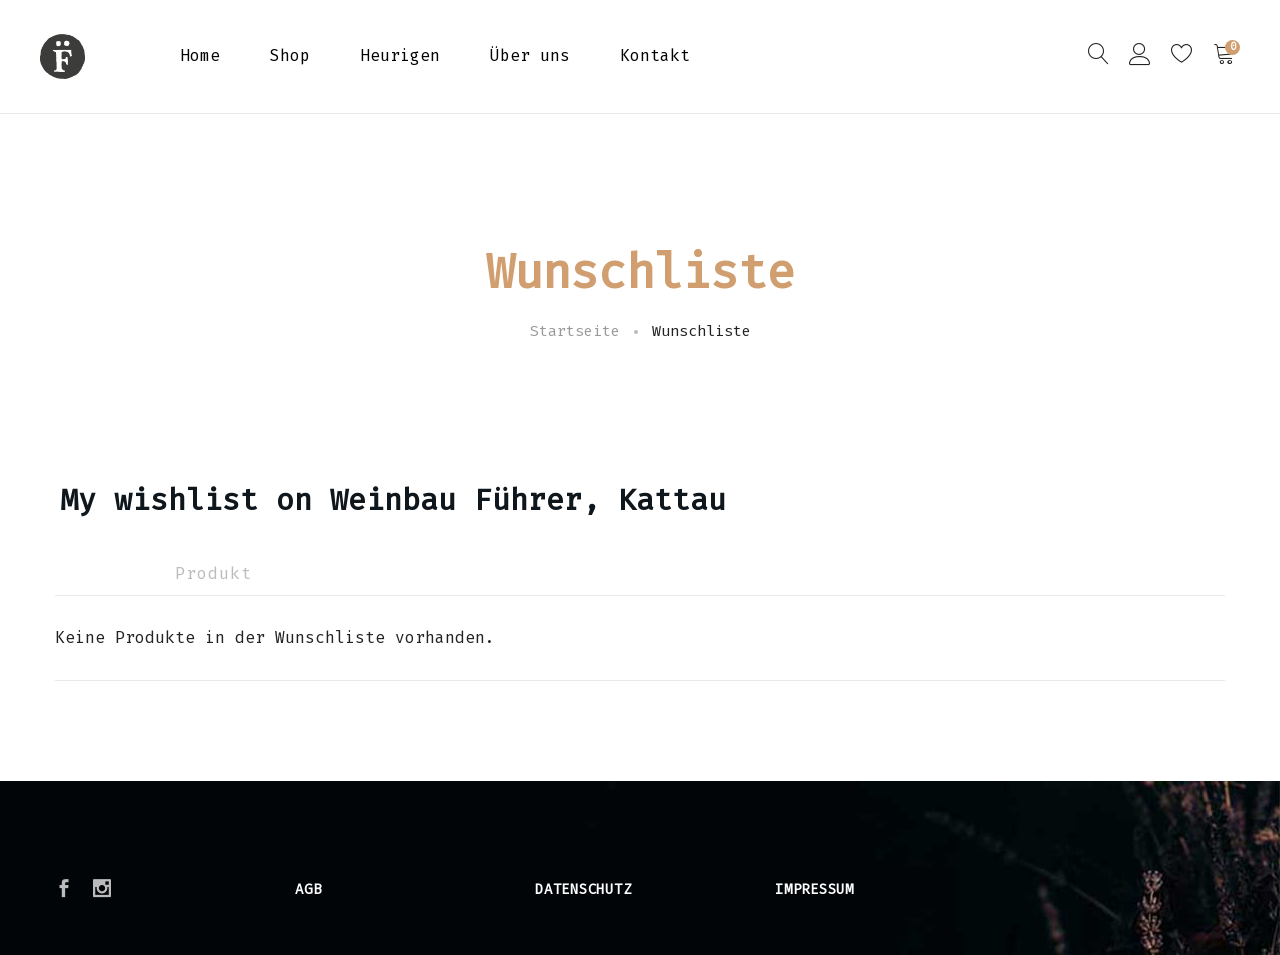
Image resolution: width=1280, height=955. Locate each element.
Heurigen (400, 55)
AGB (308, 889)
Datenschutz (583, 889)
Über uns (530, 55)
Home (200, 55)
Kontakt (655, 55)
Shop (290, 55)
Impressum (814, 889)
